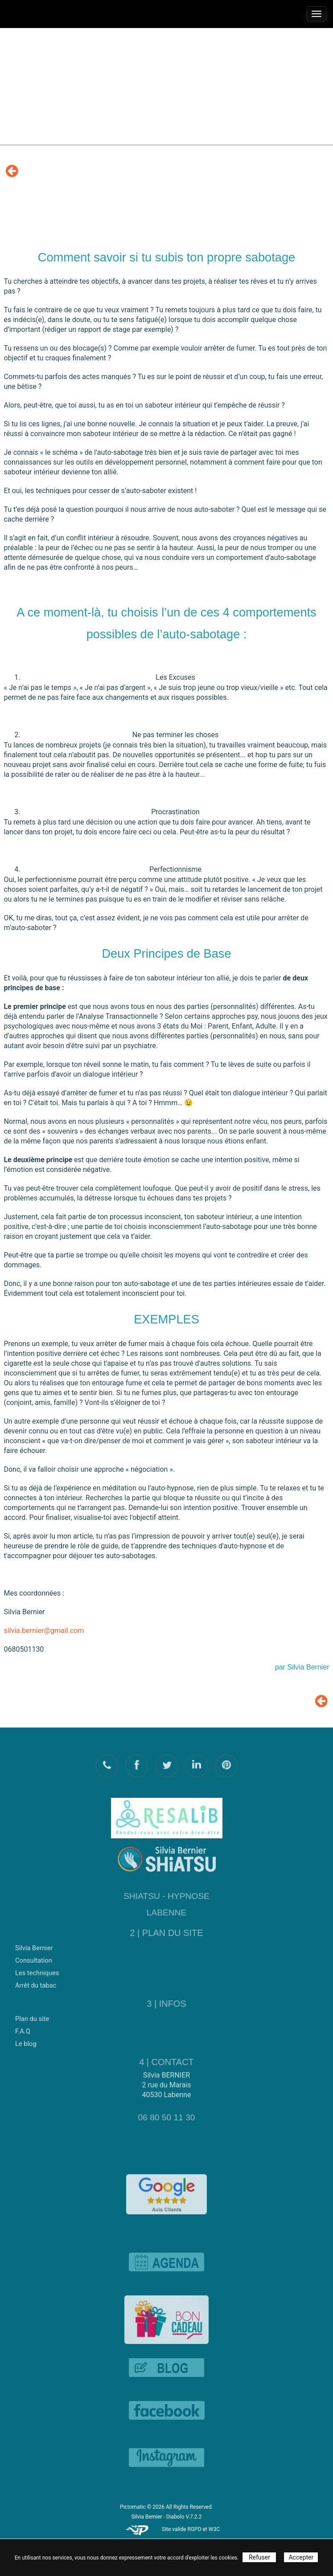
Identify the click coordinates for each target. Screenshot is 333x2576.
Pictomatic (133, 2507)
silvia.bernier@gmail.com (44, 1630)
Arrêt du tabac (35, 1982)
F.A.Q (22, 2028)
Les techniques (37, 1969)
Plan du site (32, 2015)
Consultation (33, 1957)
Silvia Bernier (34, 1944)
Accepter (300, 2557)
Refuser (259, 2557)
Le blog (26, 2040)
